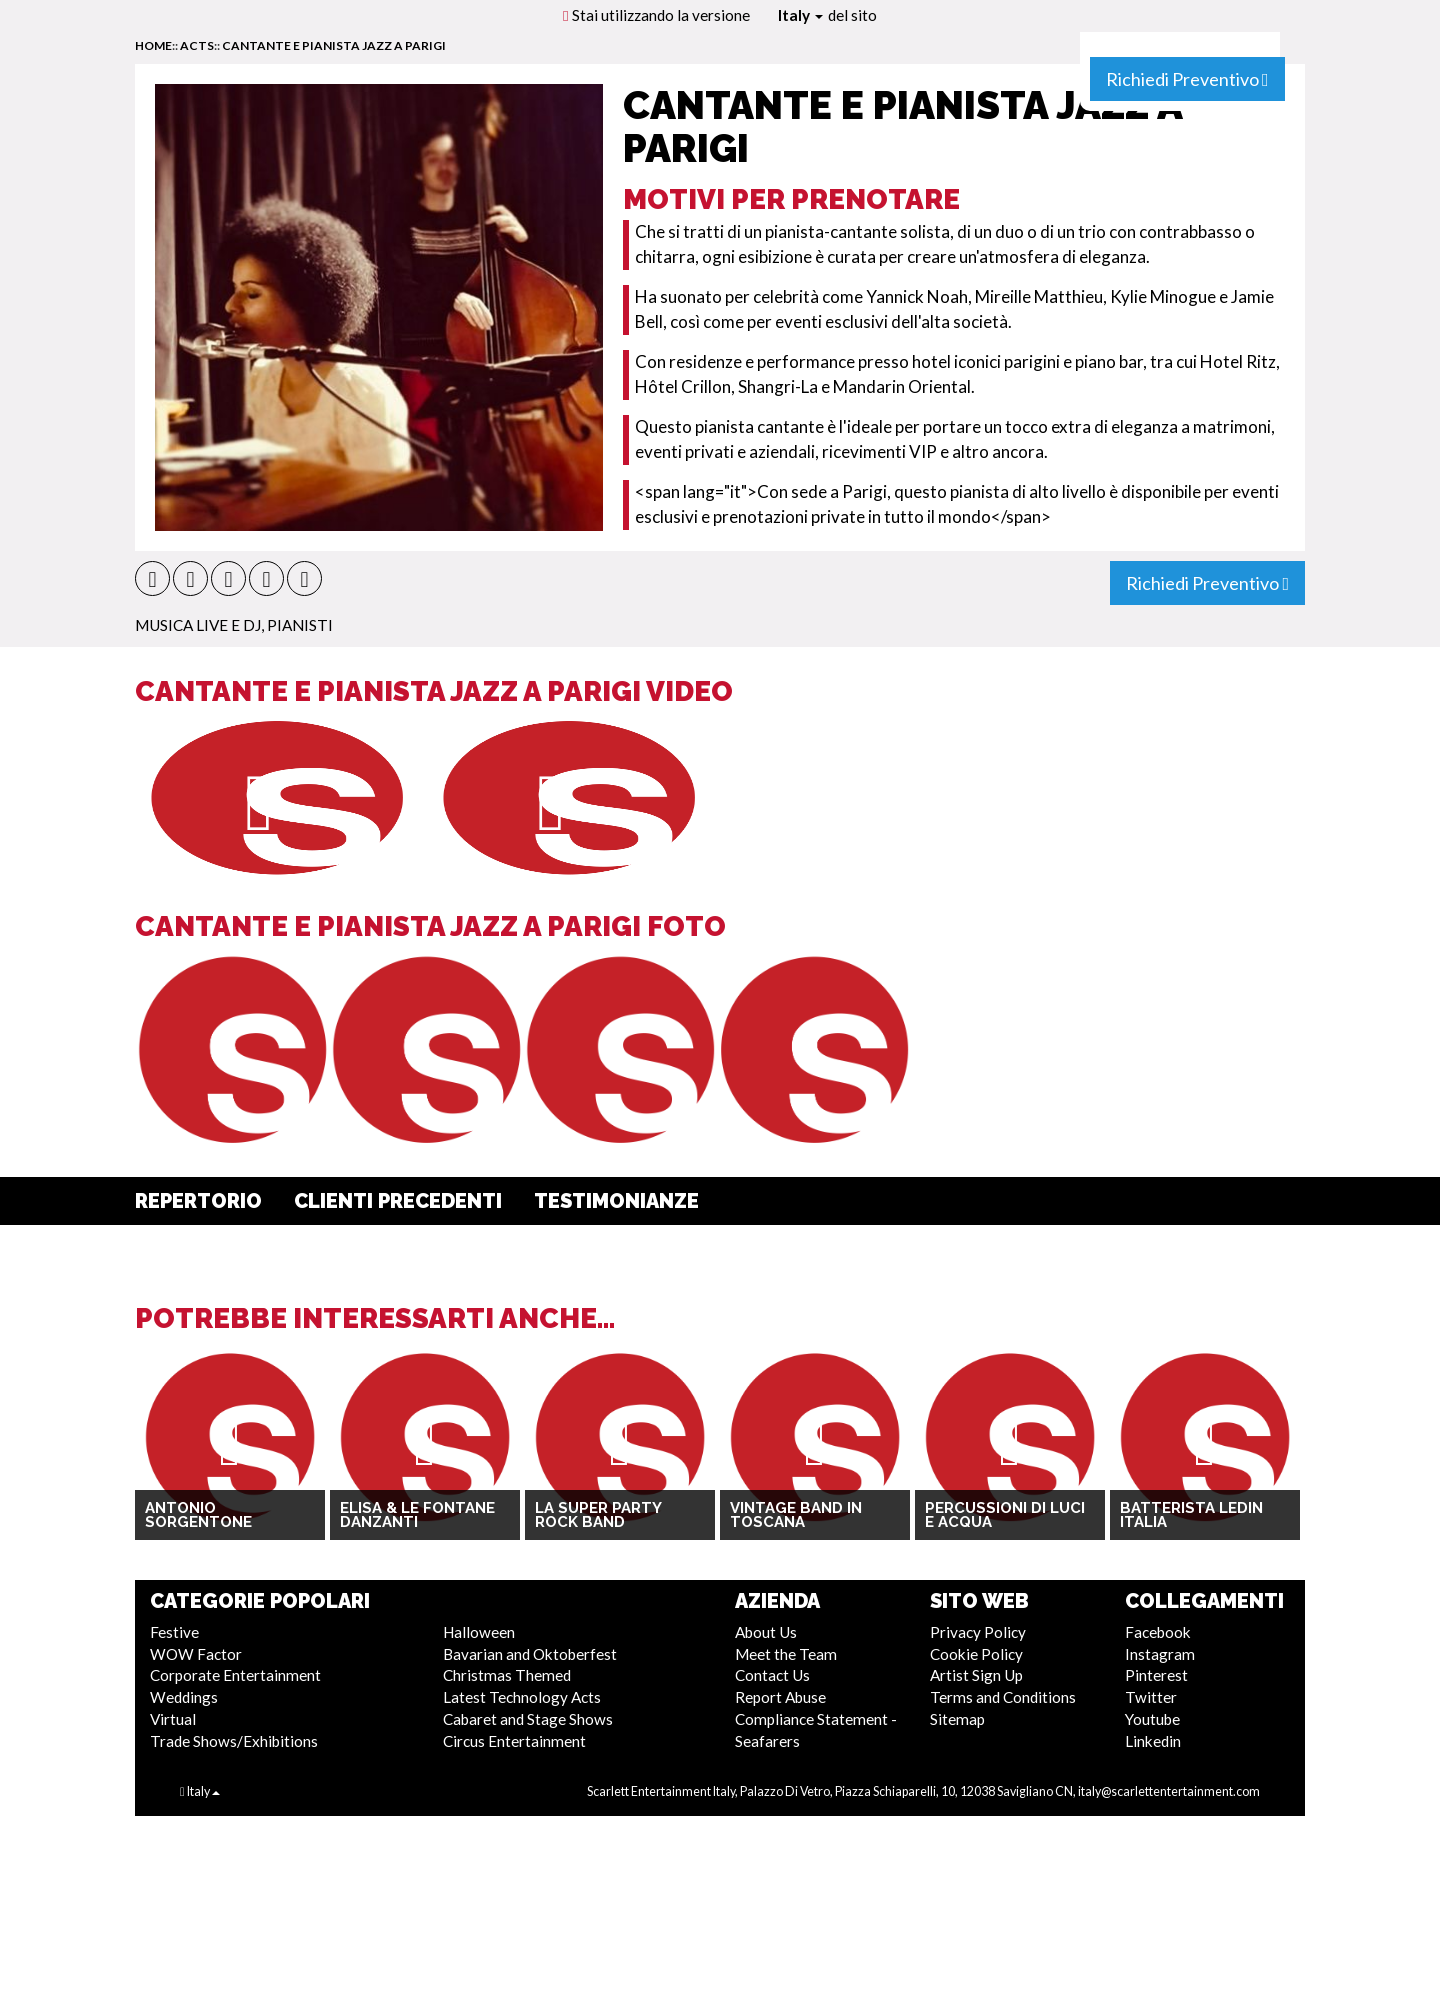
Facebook (1158, 1632)
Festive (174, 1632)
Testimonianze (616, 1201)
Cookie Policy (976, 1654)
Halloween (479, 1632)
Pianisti (300, 625)
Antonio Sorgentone (198, 1515)
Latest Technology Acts (522, 1697)
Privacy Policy (978, 1632)
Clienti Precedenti (398, 1201)
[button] (152, 578)
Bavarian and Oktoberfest (530, 1654)
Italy (800, 15)
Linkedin (1153, 1741)
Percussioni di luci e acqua (1005, 1515)
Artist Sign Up (976, 1675)
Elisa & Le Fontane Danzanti (417, 1515)
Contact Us (772, 1675)
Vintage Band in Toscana (796, 1515)
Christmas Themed (507, 1675)
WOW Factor (196, 1654)
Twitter (1151, 1697)
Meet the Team (786, 1654)
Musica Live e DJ (198, 625)
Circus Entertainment (514, 1741)
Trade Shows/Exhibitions (234, 1741)
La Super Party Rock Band (598, 1515)
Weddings (184, 1697)
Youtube (1152, 1719)
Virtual (173, 1719)
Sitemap (957, 1719)
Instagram (1160, 1654)
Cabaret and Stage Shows (528, 1719)
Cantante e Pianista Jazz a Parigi (334, 45)
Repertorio (198, 1201)
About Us (766, 1632)
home (153, 45)
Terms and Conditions (1003, 1697)
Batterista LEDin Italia (1191, 1515)
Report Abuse (780, 1697)
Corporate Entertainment (235, 1675)
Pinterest (1156, 1675)
